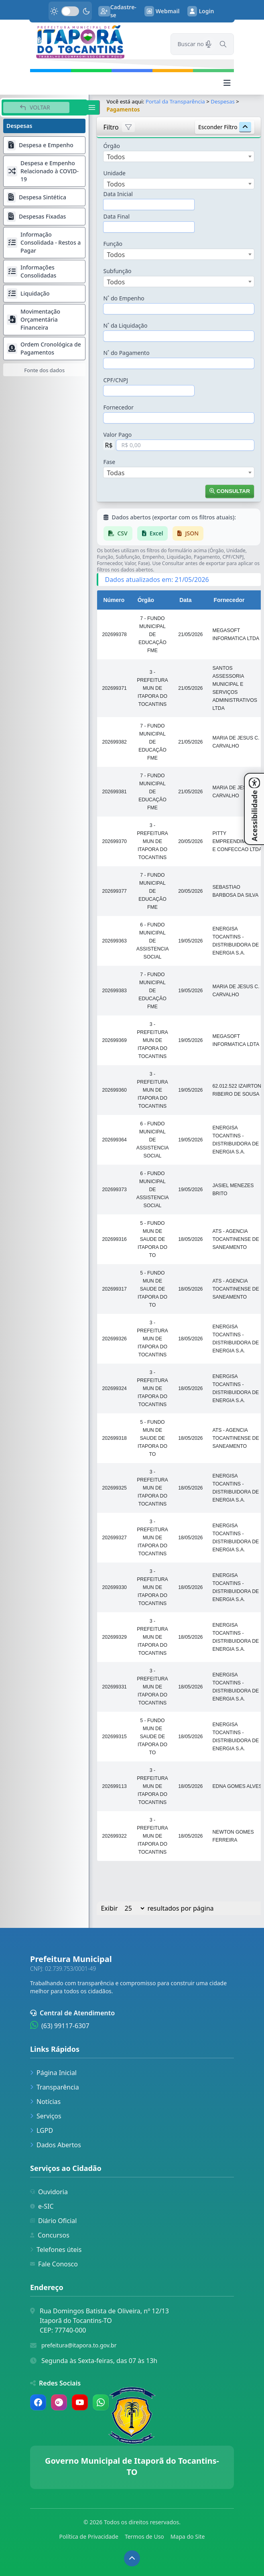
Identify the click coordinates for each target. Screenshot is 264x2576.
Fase (109, 462)
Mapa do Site (188, 2536)
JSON (188, 533)
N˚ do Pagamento (126, 353)
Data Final (116, 216)
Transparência (54, 2087)
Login (200, 11)
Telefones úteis (55, 2249)
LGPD (41, 2130)
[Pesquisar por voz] (208, 44)
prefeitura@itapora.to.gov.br (78, 2345)
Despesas (223, 101)
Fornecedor (118, 407)
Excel (152, 533)
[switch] (70, 11)
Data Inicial (117, 194)
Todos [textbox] (116, 156)
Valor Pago (117, 434)
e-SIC (42, 2206)
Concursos (49, 2235)
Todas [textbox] (115, 472)
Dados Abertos (55, 2144)
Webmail (162, 11)
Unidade (114, 173)
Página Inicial (53, 2072)
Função (112, 243)
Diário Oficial (53, 2220)
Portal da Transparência (175, 101)
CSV (117, 533)
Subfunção (117, 271)
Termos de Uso (144, 2536)
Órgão (111, 146)
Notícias (45, 2101)
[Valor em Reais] (185, 445)
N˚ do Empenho (123, 298)
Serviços (45, 2116)
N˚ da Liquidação (125, 325)
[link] (95, 42)
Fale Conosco (54, 2264)
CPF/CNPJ (115, 380)
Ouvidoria (49, 2191)
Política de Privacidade (88, 2536)
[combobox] (178, 156)
